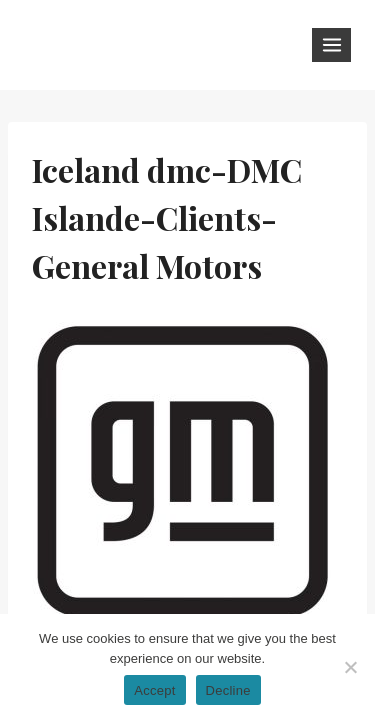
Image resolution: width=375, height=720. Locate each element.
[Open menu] (331, 44)
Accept (154, 690)
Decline (228, 690)
